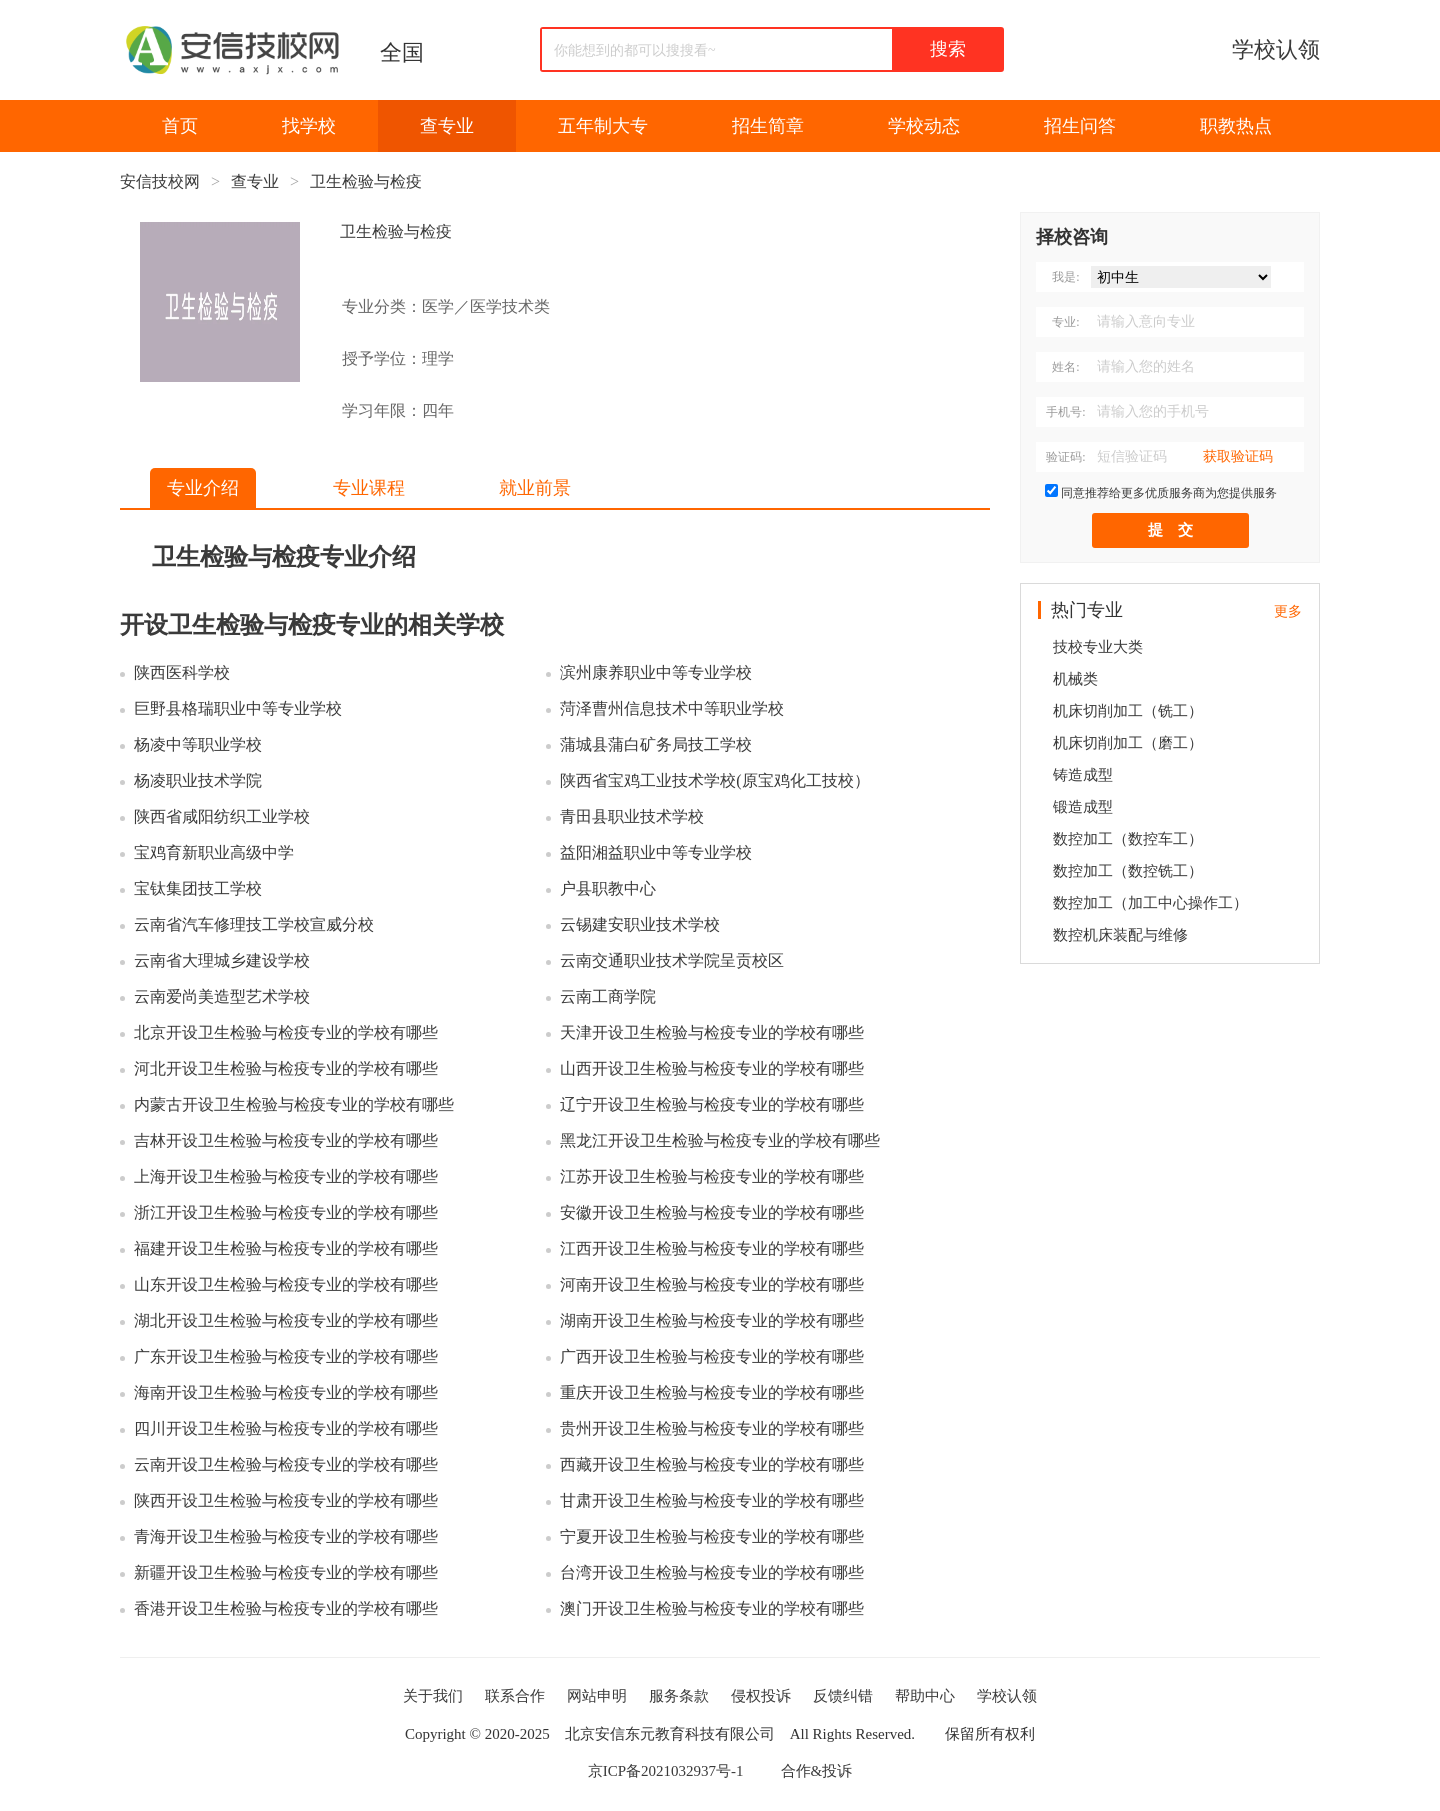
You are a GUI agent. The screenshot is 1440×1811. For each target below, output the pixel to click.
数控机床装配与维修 (1120, 935)
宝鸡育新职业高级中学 (214, 852)
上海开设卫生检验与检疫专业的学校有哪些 (286, 1176)
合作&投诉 (817, 1771)
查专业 (447, 126)
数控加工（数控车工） (1128, 839)
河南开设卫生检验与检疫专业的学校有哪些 (712, 1284)
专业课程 (369, 488)
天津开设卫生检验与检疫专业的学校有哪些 (712, 1032)
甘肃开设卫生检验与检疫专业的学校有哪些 (712, 1500)
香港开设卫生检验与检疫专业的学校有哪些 (286, 1608)
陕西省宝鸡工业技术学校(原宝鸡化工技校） (714, 780)
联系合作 (515, 1696)
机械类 (1075, 679)
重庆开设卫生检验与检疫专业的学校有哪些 (712, 1392)
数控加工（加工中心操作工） (1150, 903)
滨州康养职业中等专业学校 (656, 672)
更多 (1288, 611)
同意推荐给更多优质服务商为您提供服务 (1169, 493)
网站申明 (597, 1696)
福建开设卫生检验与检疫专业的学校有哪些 (286, 1248)
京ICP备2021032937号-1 (666, 1771)
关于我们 (433, 1696)
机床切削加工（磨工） (1128, 743)
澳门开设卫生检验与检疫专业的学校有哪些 (712, 1608)
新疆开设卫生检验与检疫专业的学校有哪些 (286, 1572)
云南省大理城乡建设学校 (222, 960)
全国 (402, 52)
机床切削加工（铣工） (1128, 711)
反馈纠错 (843, 1696)
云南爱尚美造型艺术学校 (222, 996)
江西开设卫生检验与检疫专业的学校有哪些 (712, 1248)
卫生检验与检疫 (366, 181)
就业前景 (535, 488)
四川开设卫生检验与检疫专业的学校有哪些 (286, 1428)
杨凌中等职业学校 (198, 744)
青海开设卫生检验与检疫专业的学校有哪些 (286, 1536)
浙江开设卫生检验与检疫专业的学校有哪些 (286, 1212)
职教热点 (1236, 126)
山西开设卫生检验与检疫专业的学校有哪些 (712, 1068)
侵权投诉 (761, 1696)
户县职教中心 (608, 888)
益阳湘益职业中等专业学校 (656, 852)
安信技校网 (160, 181)
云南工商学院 (608, 996)
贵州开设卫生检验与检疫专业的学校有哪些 (712, 1428)
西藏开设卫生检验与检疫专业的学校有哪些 (712, 1464)
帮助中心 (925, 1696)
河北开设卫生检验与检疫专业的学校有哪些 (286, 1068)
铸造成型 (1083, 775)
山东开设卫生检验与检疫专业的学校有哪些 (286, 1284)
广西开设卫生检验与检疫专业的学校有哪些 (712, 1356)
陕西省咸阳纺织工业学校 (222, 816)
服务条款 (679, 1696)
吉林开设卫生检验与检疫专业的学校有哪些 (286, 1140)
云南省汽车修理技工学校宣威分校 (254, 924)
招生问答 (1080, 126)
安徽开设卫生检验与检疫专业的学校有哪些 (712, 1212)
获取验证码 (1238, 456)
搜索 (948, 49)
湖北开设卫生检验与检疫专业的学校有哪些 (286, 1320)
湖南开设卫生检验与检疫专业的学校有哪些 (712, 1320)
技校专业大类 (1098, 647)
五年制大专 (603, 126)
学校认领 (1276, 49)
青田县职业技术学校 (632, 816)
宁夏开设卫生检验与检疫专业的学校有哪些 (712, 1536)
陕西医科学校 (182, 672)
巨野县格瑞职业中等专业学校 (238, 708)
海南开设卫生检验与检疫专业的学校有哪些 (286, 1392)
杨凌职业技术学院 (198, 780)
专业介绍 (203, 488)
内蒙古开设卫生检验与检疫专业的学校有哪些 (294, 1104)
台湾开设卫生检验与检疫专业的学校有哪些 (712, 1572)
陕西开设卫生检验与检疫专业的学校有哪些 (286, 1500)
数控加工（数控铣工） (1128, 871)
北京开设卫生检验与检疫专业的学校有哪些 (286, 1032)
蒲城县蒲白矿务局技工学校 (656, 744)
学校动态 (924, 126)
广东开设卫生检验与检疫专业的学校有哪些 (286, 1356)
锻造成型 (1083, 807)
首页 (180, 126)
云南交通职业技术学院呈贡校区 (672, 960)
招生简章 (768, 126)
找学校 (309, 126)
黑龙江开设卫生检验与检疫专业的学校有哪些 (720, 1140)
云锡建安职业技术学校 (640, 924)
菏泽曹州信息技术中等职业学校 (672, 708)
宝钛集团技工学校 (198, 888)
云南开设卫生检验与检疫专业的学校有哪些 (286, 1464)
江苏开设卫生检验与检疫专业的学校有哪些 (712, 1176)
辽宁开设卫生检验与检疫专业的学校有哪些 (712, 1104)
